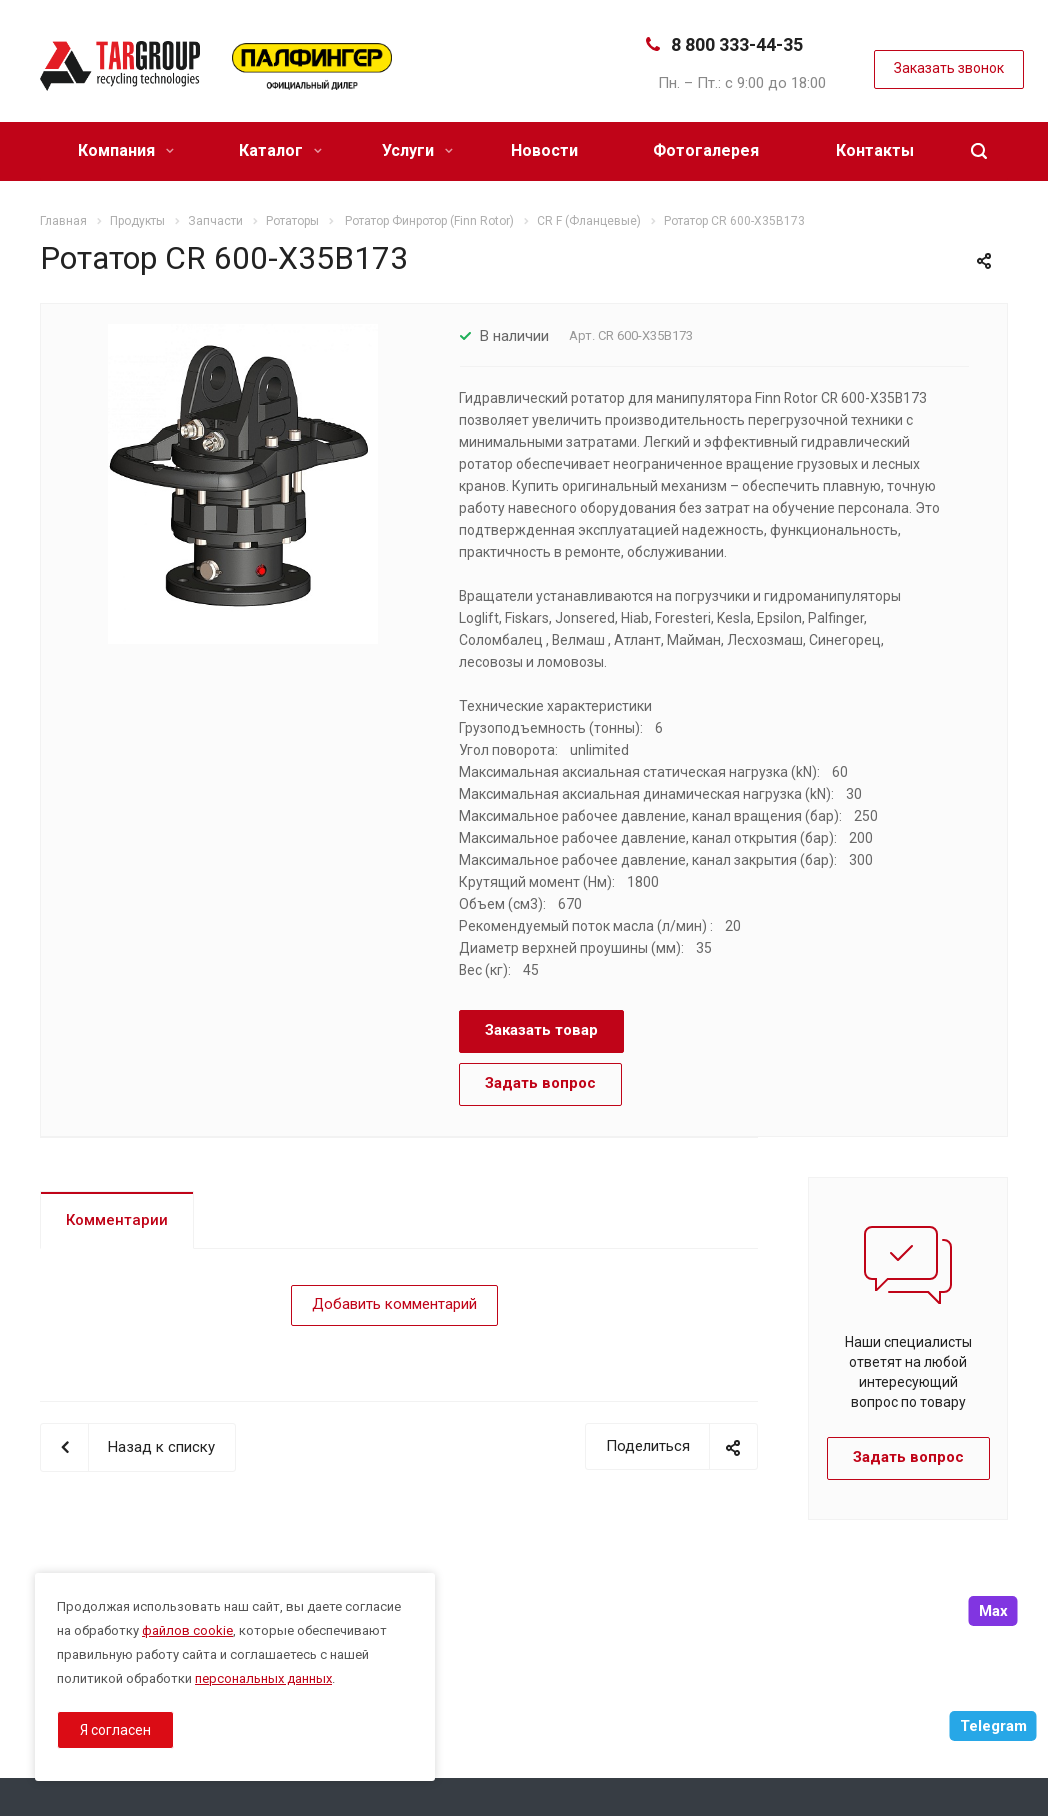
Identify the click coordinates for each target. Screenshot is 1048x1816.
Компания (126, 150)
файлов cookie (187, 1630)
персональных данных (263, 1678)
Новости (544, 150)
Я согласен (115, 1730)
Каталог (280, 150)
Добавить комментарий (394, 1304)
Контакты (875, 150)
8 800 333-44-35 (737, 44)
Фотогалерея (706, 150)
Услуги (417, 150)
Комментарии (117, 1220)
